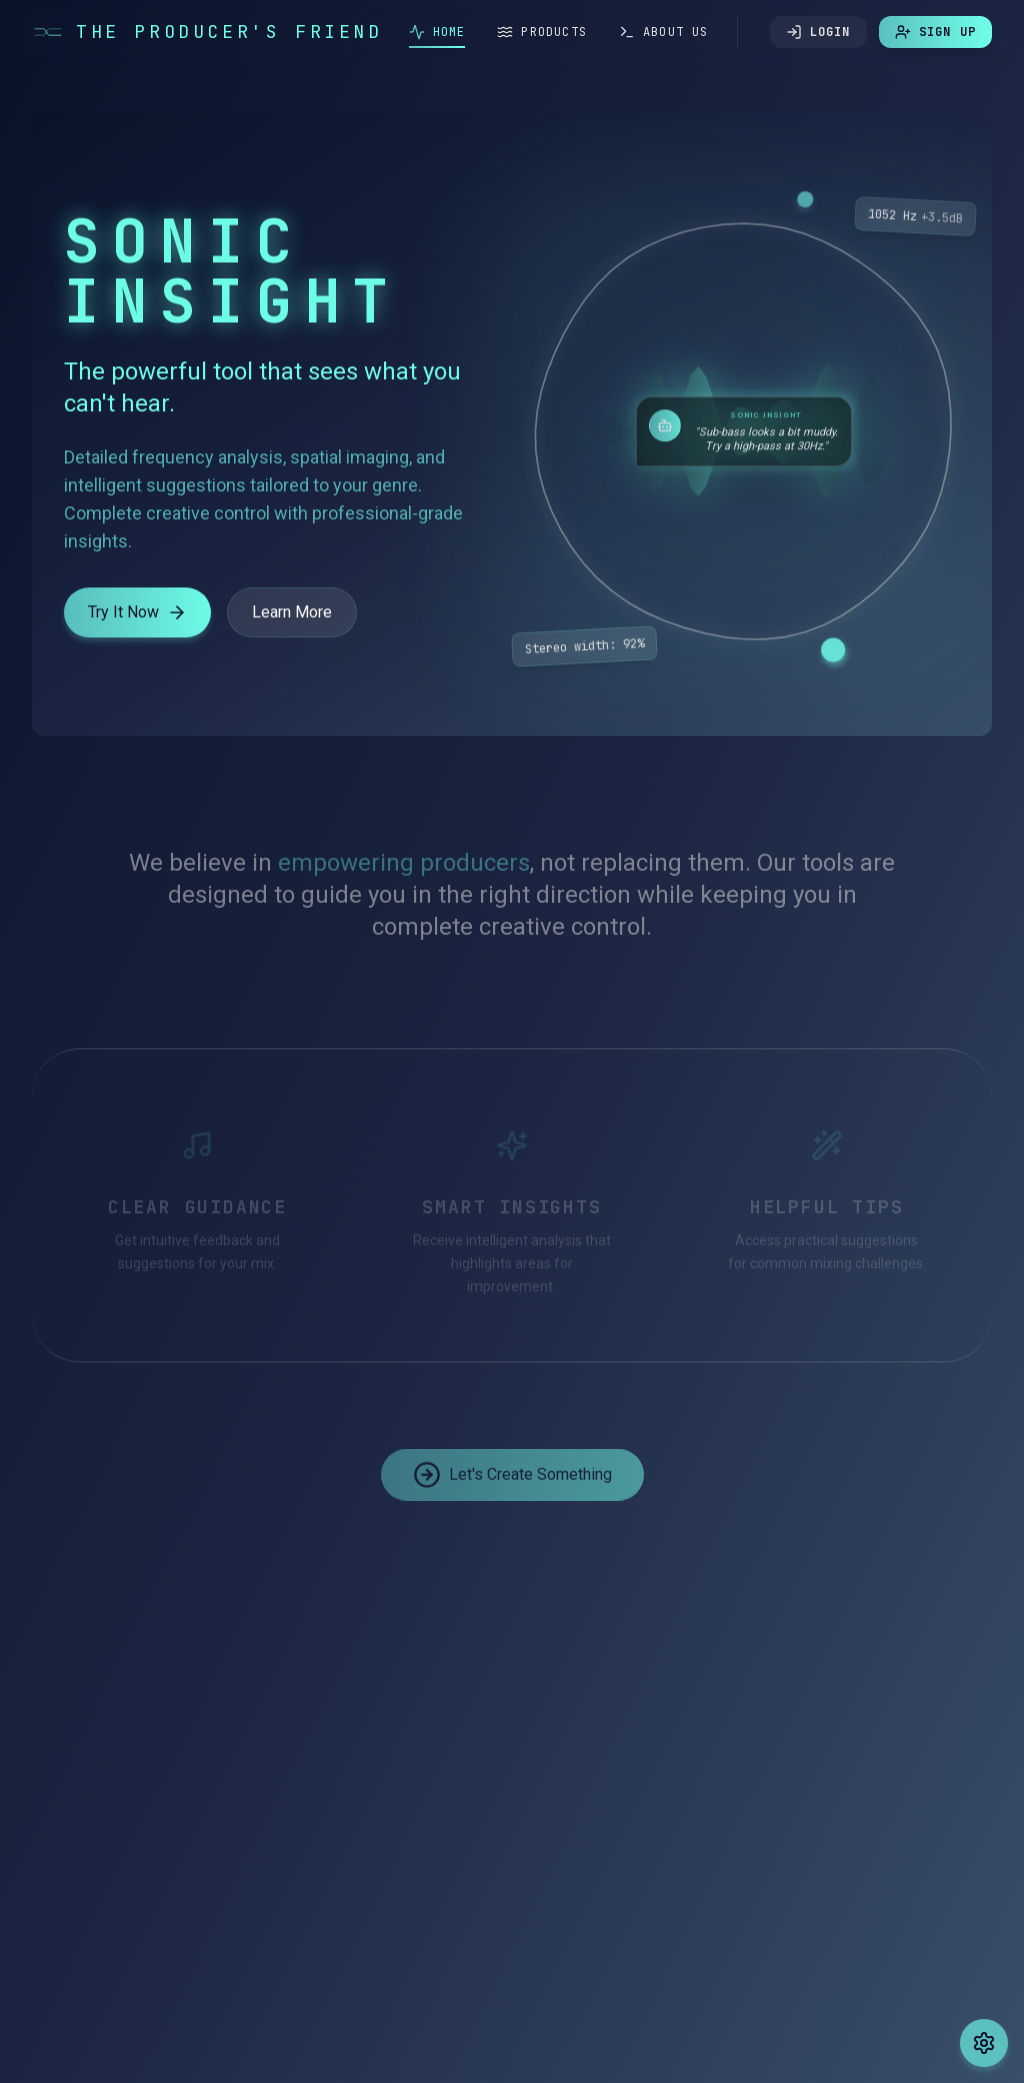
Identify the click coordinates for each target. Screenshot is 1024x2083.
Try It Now (137, 617)
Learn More (292, 616)
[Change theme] (984, 2043)
